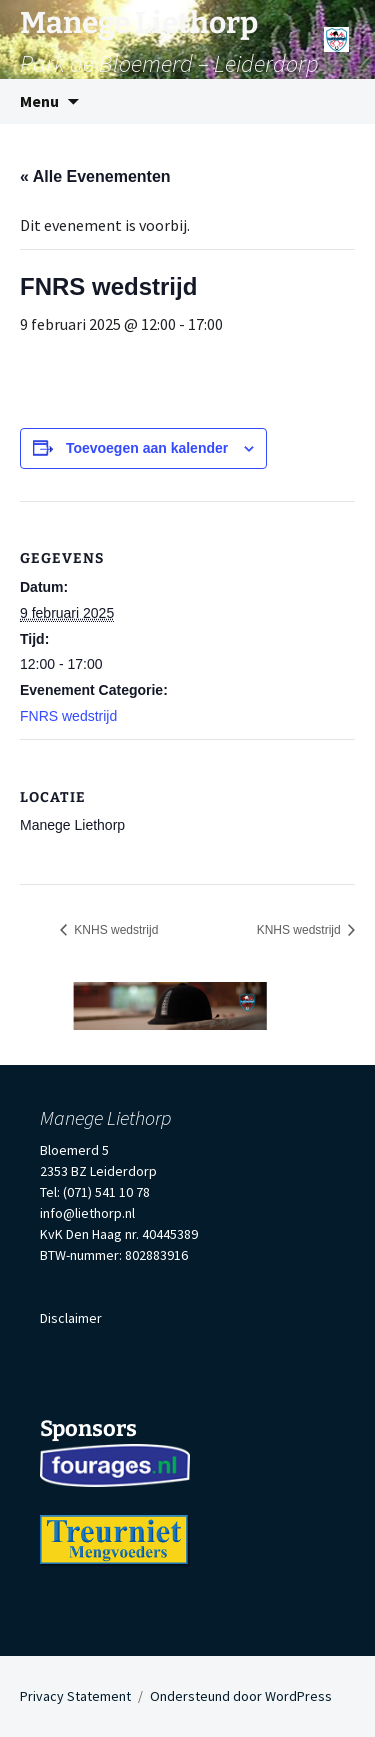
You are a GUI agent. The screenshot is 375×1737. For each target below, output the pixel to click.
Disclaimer (71, 1318)
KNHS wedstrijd (114, 930)
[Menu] (336, 32)
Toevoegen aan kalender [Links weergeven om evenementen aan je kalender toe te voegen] (147, 448)
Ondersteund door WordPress (241, 1696)
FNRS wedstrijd (68, 716)
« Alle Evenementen (95, 176)
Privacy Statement (75, 1696)
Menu (39, 101)
